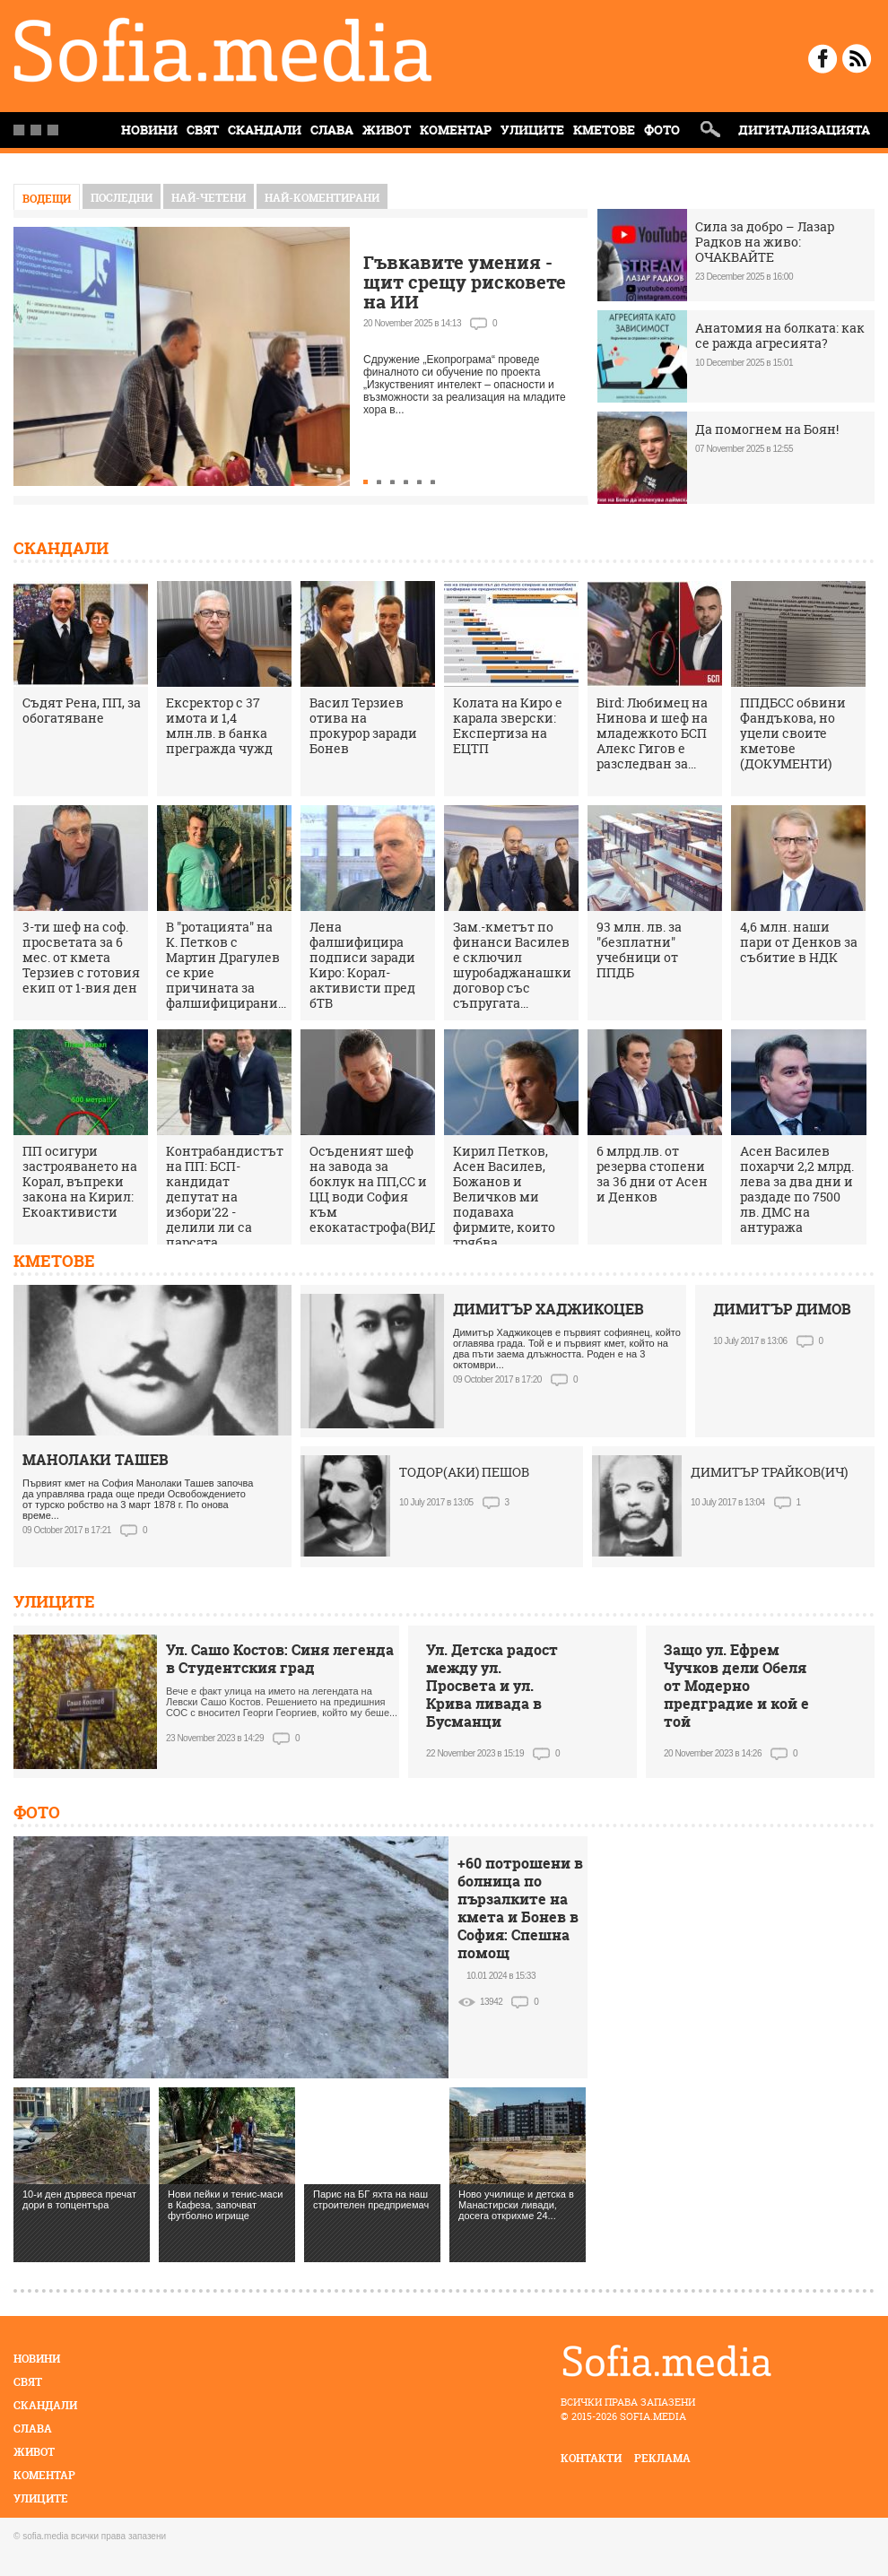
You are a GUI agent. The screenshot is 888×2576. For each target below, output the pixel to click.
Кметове (604, 129)
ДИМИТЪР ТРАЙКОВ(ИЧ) (769, 1471)
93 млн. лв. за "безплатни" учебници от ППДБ (639, 949)
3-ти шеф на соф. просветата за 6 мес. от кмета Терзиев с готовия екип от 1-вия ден (81, 957)
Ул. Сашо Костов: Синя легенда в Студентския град (280, 1659)
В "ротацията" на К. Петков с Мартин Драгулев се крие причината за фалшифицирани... (226, 964)
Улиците (532, 129)
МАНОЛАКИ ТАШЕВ (95, 1460)
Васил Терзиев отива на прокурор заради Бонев (363, 725)
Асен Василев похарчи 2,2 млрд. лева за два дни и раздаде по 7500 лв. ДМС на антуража (797, 1189)
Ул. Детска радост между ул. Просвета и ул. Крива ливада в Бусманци (492, 1685)
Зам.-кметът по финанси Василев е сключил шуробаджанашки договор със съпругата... (512, 964)
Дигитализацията (804, 129)
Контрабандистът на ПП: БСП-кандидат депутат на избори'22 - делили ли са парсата (224, 1196)
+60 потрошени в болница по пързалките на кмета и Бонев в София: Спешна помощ (520, 1908)
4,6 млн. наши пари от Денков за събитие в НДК (799, 942)
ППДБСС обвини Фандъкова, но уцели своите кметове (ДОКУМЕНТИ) (793, 733)
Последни (121, 197)
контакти (591, 2458)
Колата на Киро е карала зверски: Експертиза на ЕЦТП (507, 725)
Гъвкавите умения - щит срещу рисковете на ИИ (464, 282)
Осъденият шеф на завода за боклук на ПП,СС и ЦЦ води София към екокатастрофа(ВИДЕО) (384, 1189)
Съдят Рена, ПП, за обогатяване (81, 710)
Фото (662, 129)
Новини (36, 2358)
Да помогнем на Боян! (767, 429)
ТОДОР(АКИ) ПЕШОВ (464, 1471)
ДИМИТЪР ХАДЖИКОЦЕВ (548, 1309)
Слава (331, 129)
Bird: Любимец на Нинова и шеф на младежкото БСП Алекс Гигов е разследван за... (652, 733)
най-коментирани (322, 197)
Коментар (456, 129)
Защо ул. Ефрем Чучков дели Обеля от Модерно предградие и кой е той (736, 1685)
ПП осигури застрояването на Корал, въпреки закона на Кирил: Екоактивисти (79, 1181)
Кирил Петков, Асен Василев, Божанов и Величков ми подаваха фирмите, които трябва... (504, 1196)
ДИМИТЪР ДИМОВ (782, 1309)
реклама (662, 2458)
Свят (203, 129)
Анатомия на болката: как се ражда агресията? (780, 335)
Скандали (264, 129)
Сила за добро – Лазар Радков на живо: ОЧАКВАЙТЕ (764, 241)
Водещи (46, 198)
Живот (386, 129)
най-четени (208, 197)
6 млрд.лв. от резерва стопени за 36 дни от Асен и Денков (652, 1173)
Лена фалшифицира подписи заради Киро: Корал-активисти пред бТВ (362, 964)
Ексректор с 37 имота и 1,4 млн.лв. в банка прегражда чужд (219, 725)
